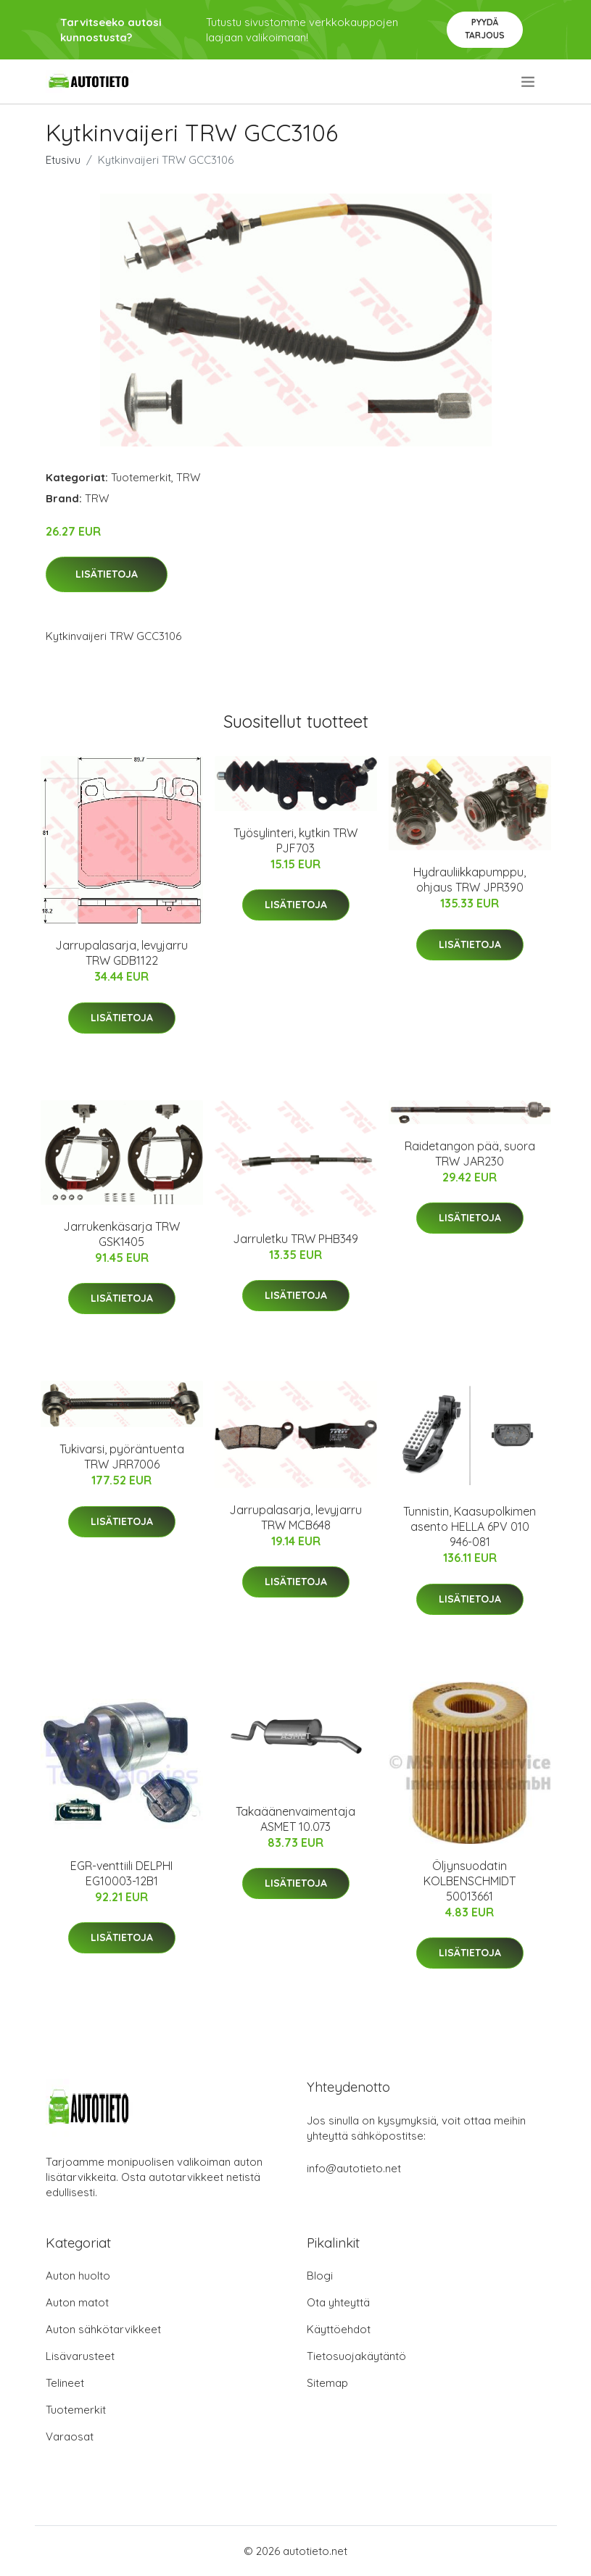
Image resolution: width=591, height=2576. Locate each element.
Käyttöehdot (339, 2329)
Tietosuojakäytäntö (356, 2356)
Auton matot (77, 2302)
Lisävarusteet (80, 2356)
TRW (188, 477)
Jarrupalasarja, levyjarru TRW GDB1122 (121, 953)
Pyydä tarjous (485, 29)
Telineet (65, 2383)
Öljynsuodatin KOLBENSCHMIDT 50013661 (469, 1880)
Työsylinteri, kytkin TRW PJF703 (295, 840)
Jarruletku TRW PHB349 (295, 1238)
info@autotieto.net (354, 2168)
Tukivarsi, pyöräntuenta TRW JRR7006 (121, 1456)
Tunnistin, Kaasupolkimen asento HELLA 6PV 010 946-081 (469, 1526)
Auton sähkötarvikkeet (103, 2329)
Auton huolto (78, 2275)
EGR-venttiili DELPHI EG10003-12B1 (121, 1873)
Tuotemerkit (141, 477)
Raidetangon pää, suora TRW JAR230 (470, 1153)
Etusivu (63, 160)
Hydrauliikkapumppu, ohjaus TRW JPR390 (469, 879)
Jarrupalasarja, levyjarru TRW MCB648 (295, 1517)
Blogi (320, 2275)
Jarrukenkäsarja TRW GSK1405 (121, 1234)
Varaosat (70, 2436)
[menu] (529, 82)
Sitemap (327, 2383)
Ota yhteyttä (338, 2302)
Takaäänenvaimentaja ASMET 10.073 (295, 1819)
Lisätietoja (106, 574)
